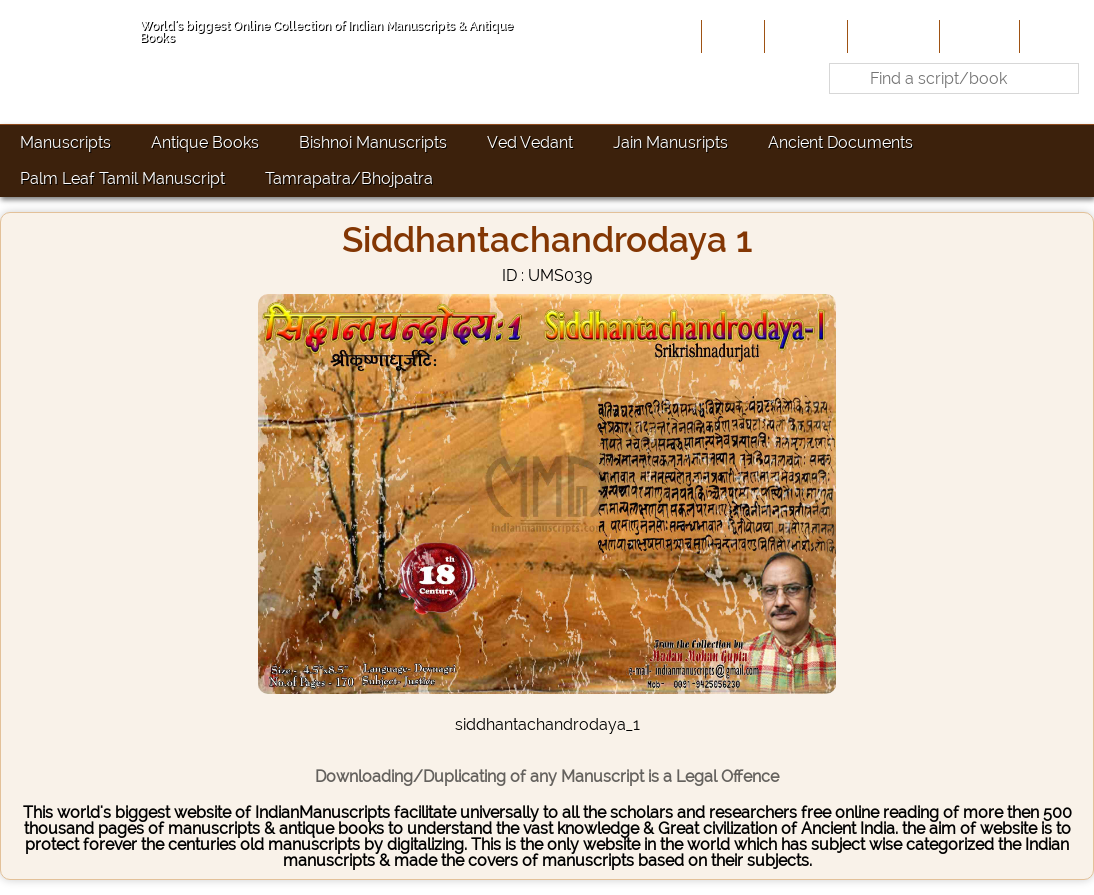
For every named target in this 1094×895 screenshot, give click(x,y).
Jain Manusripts (670, 142)
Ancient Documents (840, 142)
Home (731, 36)
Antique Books (205, 142)
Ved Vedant (530, 142)
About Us (804, 36)
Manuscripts (65, 142)
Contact (1054, 36)
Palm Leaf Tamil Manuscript (122, 178)
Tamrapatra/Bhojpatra (349, 178)
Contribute (891, 36)
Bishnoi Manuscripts (373, 142)
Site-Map (977, 36)
